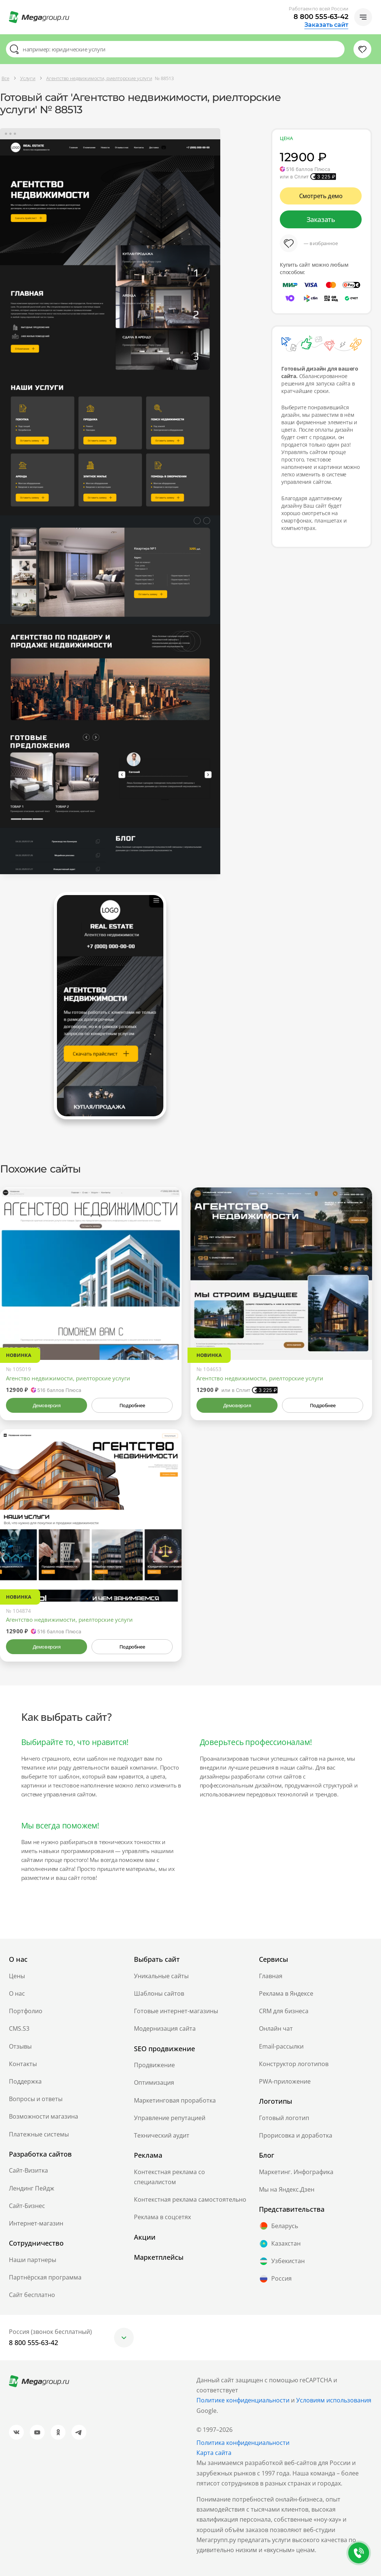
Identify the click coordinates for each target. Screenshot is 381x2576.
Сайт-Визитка (28, 2170)
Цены (17, 1976)
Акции (145, 2237)
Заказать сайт (326, 25)
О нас (17, 1993)
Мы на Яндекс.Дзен (286, 2189)
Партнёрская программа (45, 2277)
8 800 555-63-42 (321, 17)
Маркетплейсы (158, 2257)
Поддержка (25, 2081)
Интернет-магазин (36, 2223)
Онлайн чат (276, 2028)
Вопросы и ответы (36, 2099)
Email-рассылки (281, 2046)
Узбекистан (282, 2261)
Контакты (23, 2064)
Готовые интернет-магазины (176, 2011)
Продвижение (154, 2065)
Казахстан (280, 2243)
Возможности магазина (43, 2116)
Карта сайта (213, 2453)
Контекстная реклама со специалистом (169, 2177)
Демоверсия (47, 1405)
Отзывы (20, 2046)
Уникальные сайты (161, 1976)
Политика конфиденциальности (242, 2443)
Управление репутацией (169, 2118)
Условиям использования (333, 2400)
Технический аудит (161, 2135)
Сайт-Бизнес (27, 2206)
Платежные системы (39, 2134)
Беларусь (278, 2225)
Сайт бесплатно (32, 2295)
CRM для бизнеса (283, 2011)
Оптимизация (154, 2082)
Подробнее (132, 1405)
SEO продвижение (164, 2048)
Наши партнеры (32, 2260)
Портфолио (25, 2011)
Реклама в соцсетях (162, 2217)
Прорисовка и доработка (295, 2135)
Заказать (321, 219)
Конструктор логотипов (294, 2064)
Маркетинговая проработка (175, 2100)
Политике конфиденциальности (242, 2400)
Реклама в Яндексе (286, 1993)
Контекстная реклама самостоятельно (190, 2199)
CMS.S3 (19, 2028)
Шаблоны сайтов (159, 1993)
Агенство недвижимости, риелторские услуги (68, 1378)
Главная (270, 1976)
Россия (275, 2278)
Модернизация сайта (165, 2028)
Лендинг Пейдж (31, 2188)
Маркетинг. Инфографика (296, 2172)
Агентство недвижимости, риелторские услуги (259, 1378)
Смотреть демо (321, 196)
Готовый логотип (284, 2118)
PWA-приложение (285, 2081)
